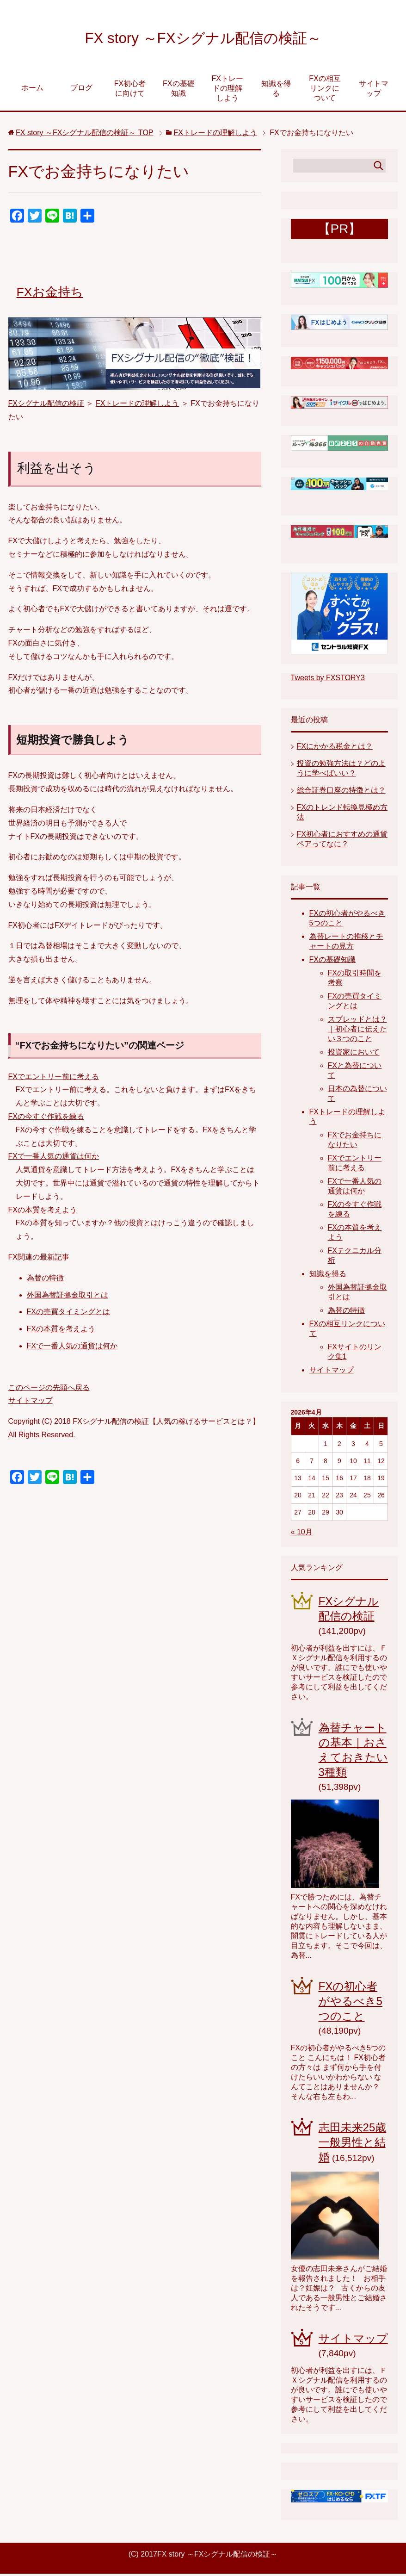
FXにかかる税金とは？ (335, 748)
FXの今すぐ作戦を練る (46, 1119)
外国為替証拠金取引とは (67, 1297)
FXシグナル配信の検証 (46, 406)
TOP (85, 135)
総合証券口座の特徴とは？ (341, 792)
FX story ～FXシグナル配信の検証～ (202, 38)
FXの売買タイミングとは (68, 1314)
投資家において (354, 1054)
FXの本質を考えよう (42, 1212)
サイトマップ (373, 90)
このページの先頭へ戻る (49, 1390)
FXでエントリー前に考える (53, 1079)
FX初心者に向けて (130, 90)
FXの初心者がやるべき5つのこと (350, 2003)
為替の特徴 (45, 1280)
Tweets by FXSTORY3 (328, 680)
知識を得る (276, 90)
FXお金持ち (51, 294)
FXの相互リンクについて (324, 90)
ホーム (32, 90)
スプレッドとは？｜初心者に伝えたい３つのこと (357, 1031)
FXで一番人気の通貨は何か (53, 1158)
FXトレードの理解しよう (227, 90)
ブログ (81, 90)
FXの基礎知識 (178, 90)
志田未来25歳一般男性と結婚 (353, 2144)
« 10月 (302, 1534)
